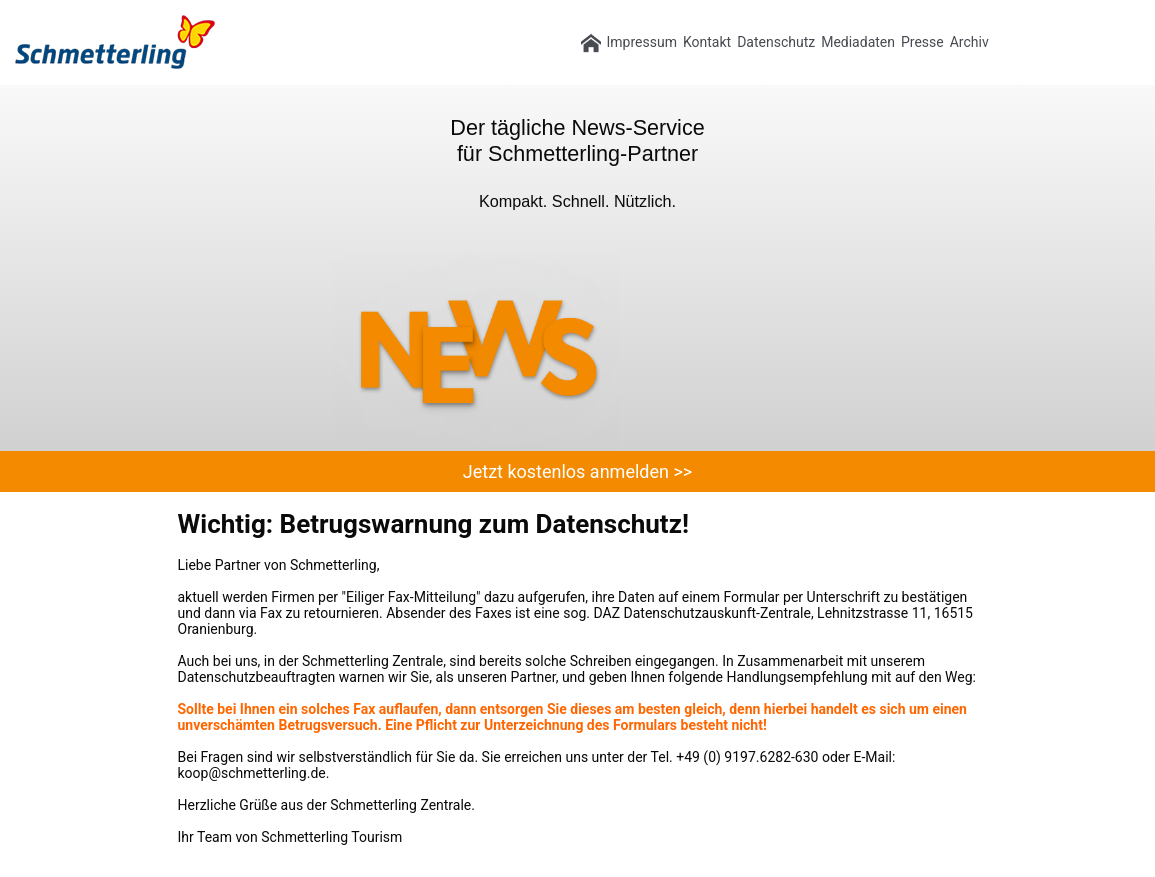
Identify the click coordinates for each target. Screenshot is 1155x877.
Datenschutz (776, 42)
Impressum (642, 42)
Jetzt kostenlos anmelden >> (577, 471)
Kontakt (707, 42)
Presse (922, 42)
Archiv (969, 42)
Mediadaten (858, 42)
